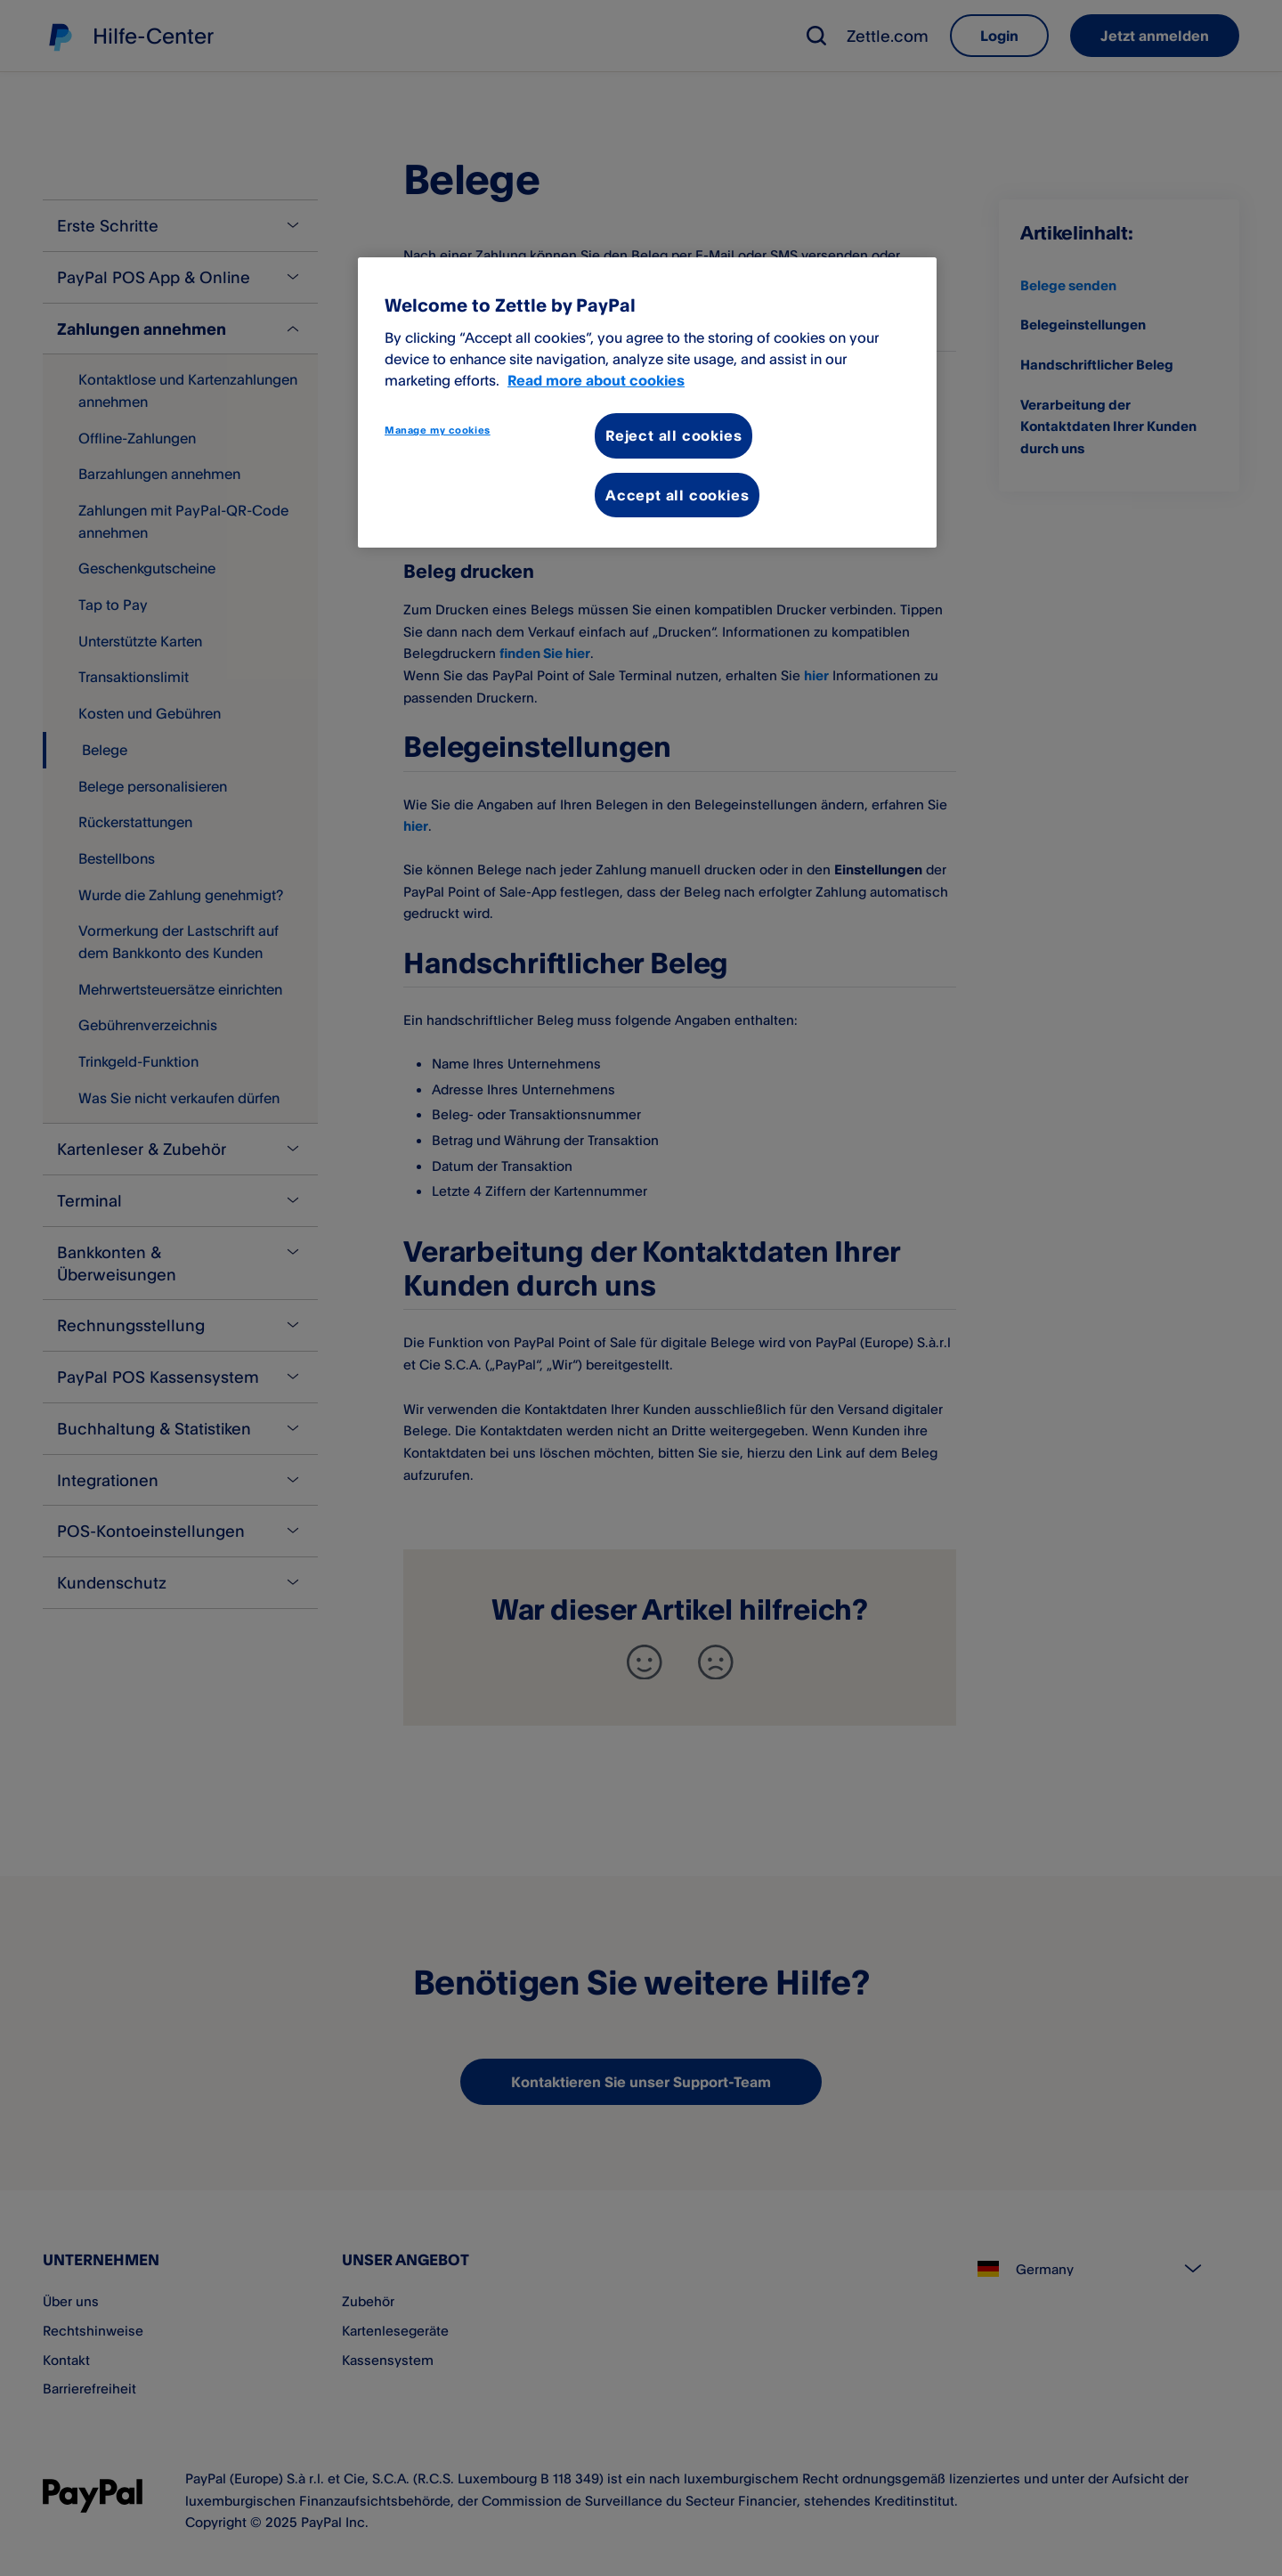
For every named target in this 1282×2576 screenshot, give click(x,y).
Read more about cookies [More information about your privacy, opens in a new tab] (596, 380)
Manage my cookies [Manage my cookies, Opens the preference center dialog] (438, 430)
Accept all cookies (677, 495)
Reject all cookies (673, 435)
